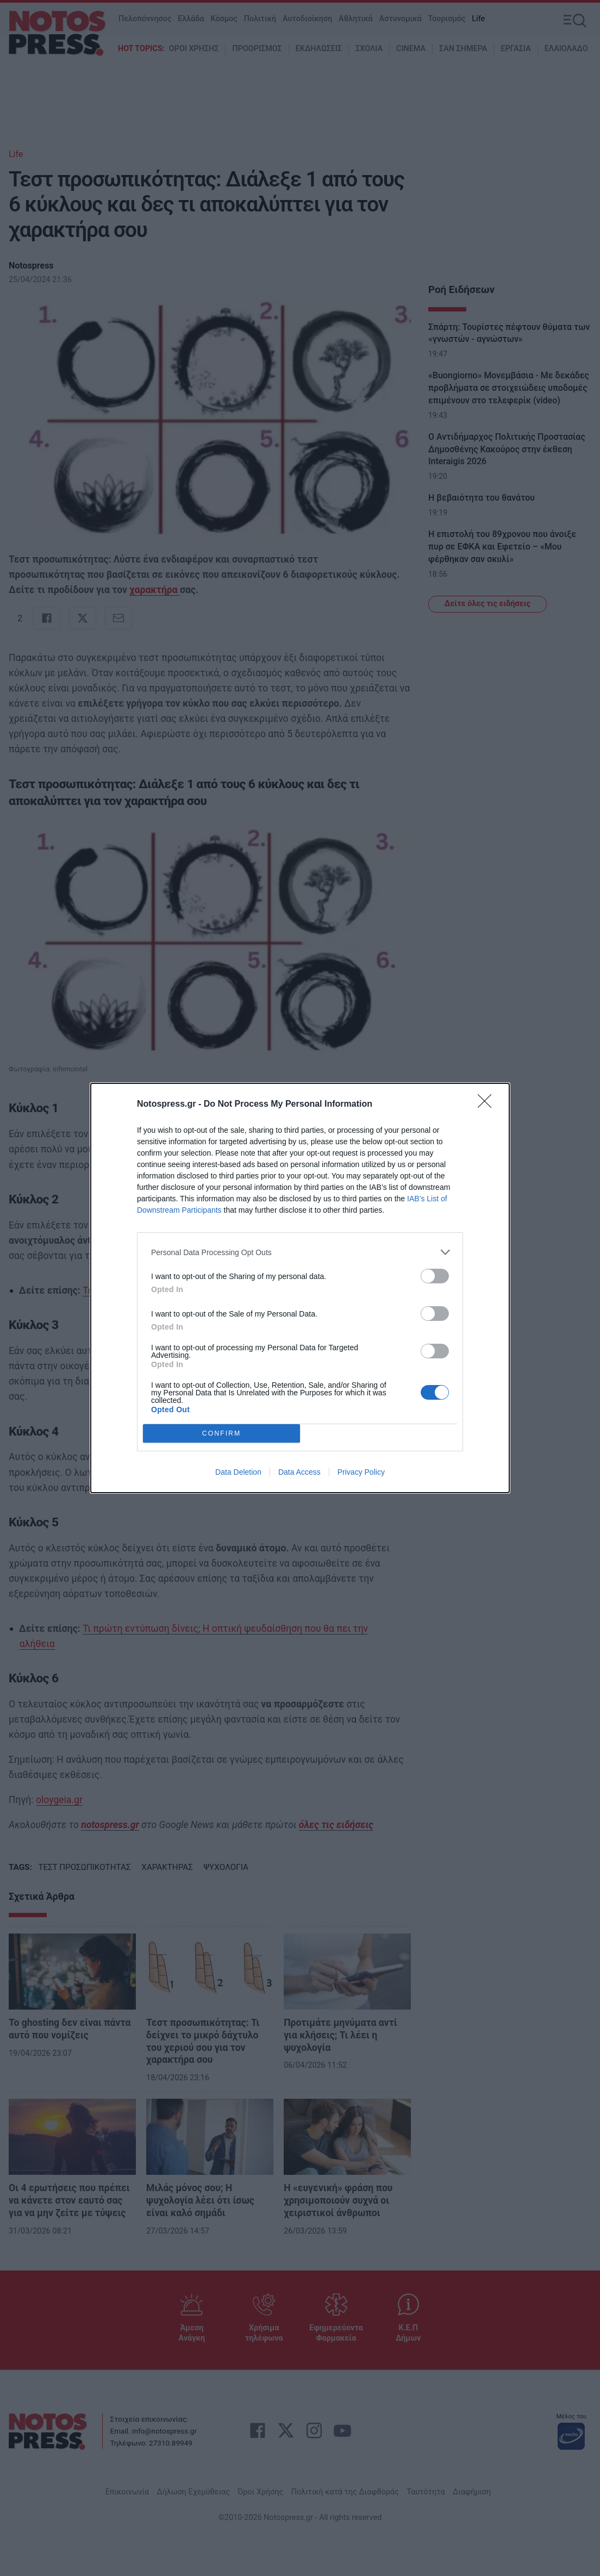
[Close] (488, 1104)
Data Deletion (238, 1472)
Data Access (299, 1472)
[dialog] (300, 1288)
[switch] (435, 1276)
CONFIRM (221, 1434)
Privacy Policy (361, 1472)
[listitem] (300, 1252)
